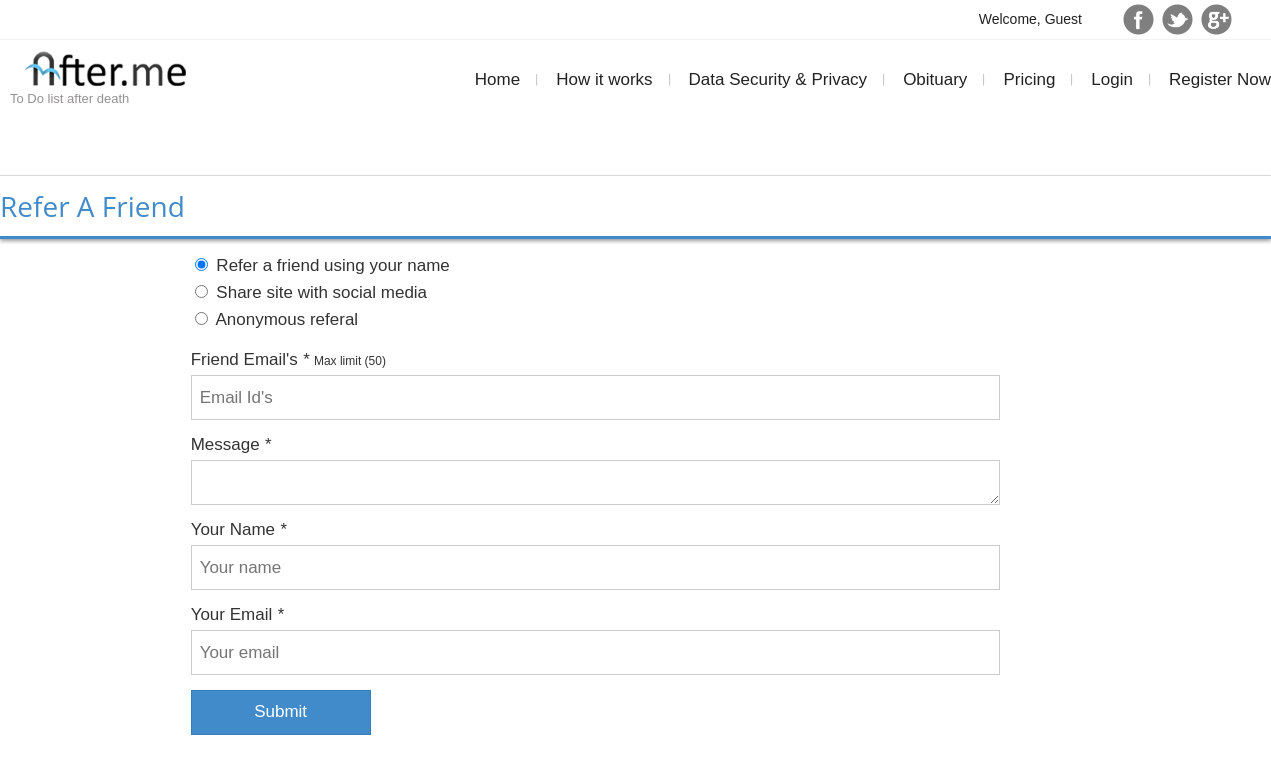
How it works (604, 79)
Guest (1063, 19)
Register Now (1220, 79)
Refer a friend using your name (322, 265)
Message (231, 444)
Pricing (1029, 79)
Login (1112, 79)
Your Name (239, 529)
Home (497, 79)
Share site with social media (311, 292)
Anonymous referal (276, 319)
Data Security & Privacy (778, 79)
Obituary (935, 79)
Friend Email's (250, 359)
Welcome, (1012, 19)
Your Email (237, 614)
